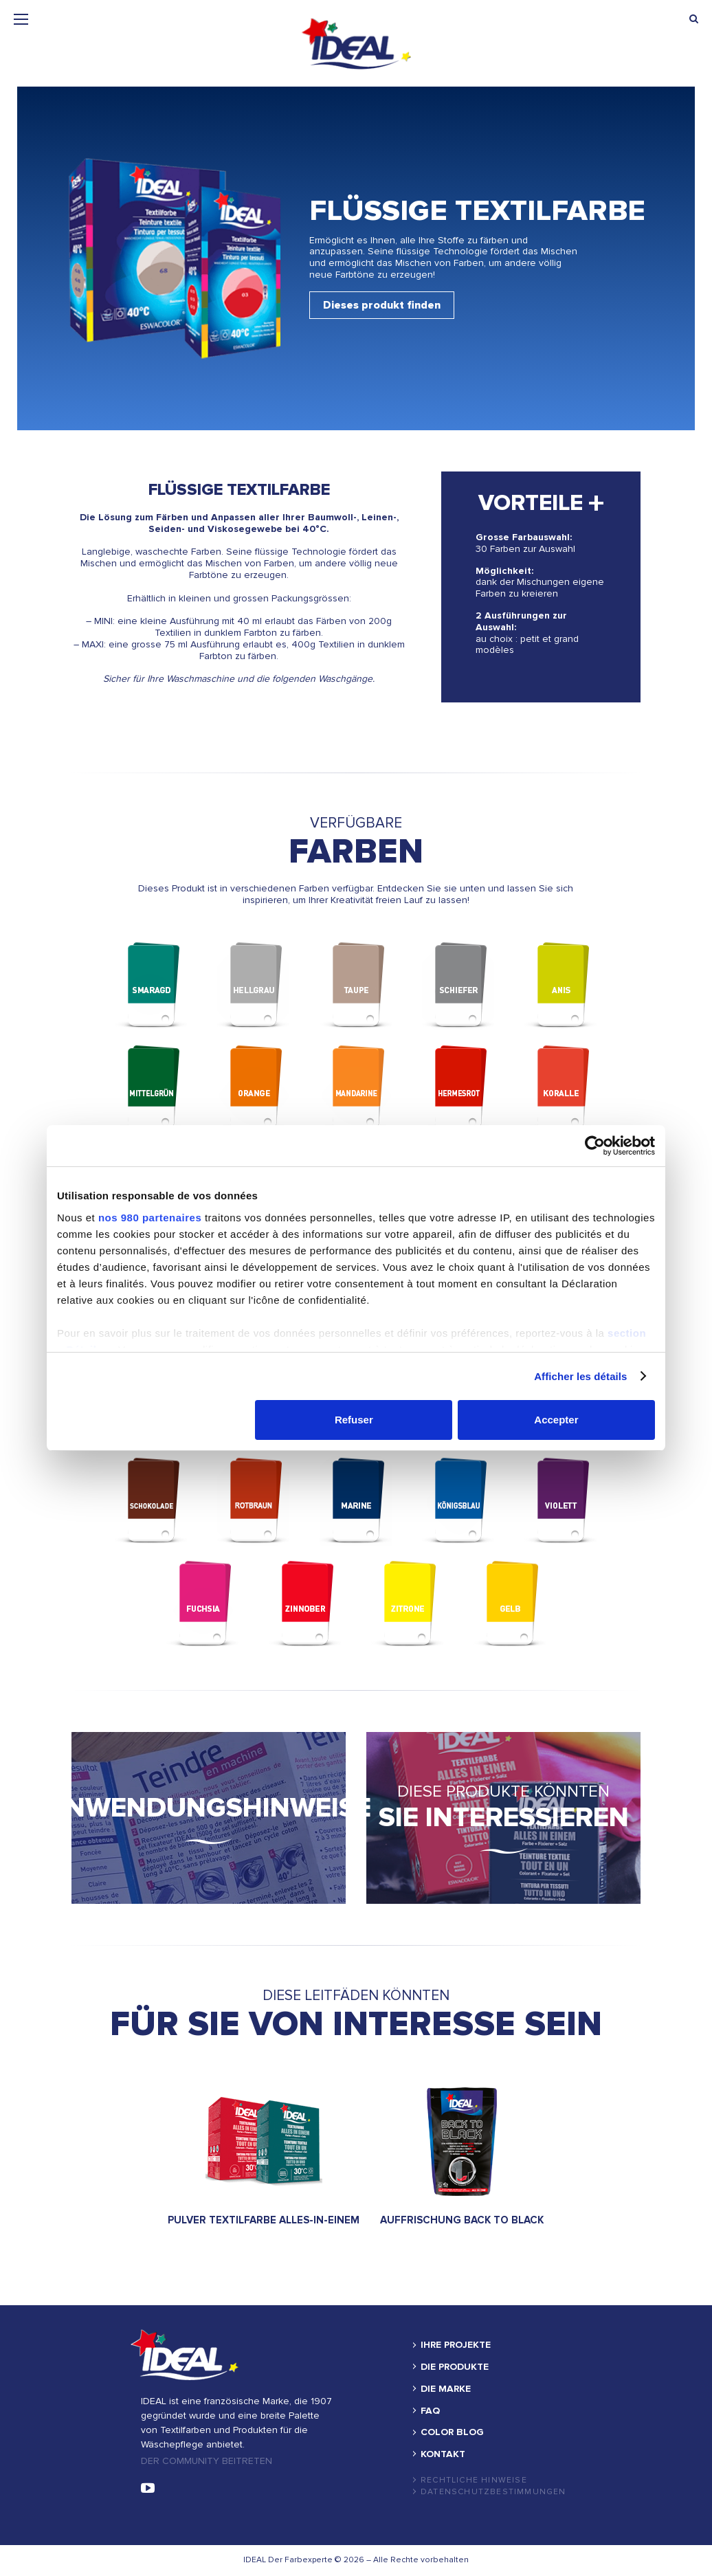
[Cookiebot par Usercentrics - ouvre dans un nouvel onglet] (595, 1145)
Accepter (556, 1419)
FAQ (430, 2411)
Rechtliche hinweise (474, 2480)
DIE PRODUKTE (455, 2367)
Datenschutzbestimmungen (493, 2492)
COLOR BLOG (452, 2432)
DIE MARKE (446, 2389)
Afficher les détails (580, 1376)
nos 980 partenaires (149, 1217)
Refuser (354, 1419)
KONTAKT (443, 2454)
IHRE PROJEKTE (456, 2345)
